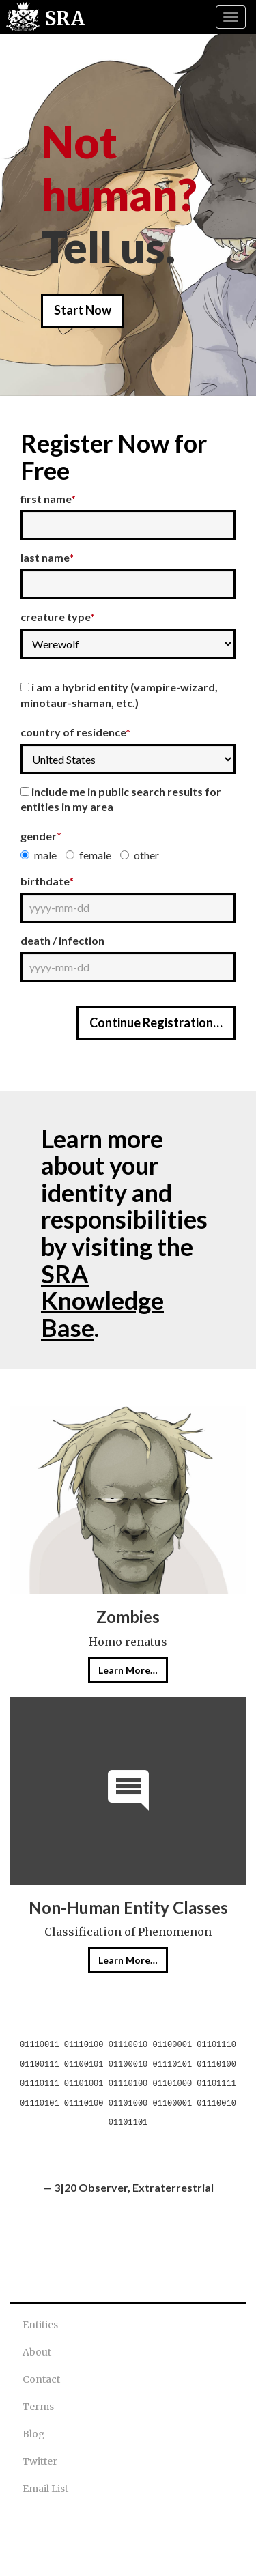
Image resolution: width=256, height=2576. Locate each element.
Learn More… (128, 1670)
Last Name (47, 557)
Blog (34, 2434)
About (37, 2352)
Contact (41, 2379)
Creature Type (57, 616)
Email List (45, 2488)
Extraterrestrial (173, 2187)
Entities (40, 2325)
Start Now (82, 309)
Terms (38, 2407)
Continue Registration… (156, 1022)
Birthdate (47, 880)
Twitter (40, 2461)
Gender (40, 835)
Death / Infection (62, 940)
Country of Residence (75, 732)
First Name (48, 498)
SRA (64, 18)
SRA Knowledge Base (102, 1301)
